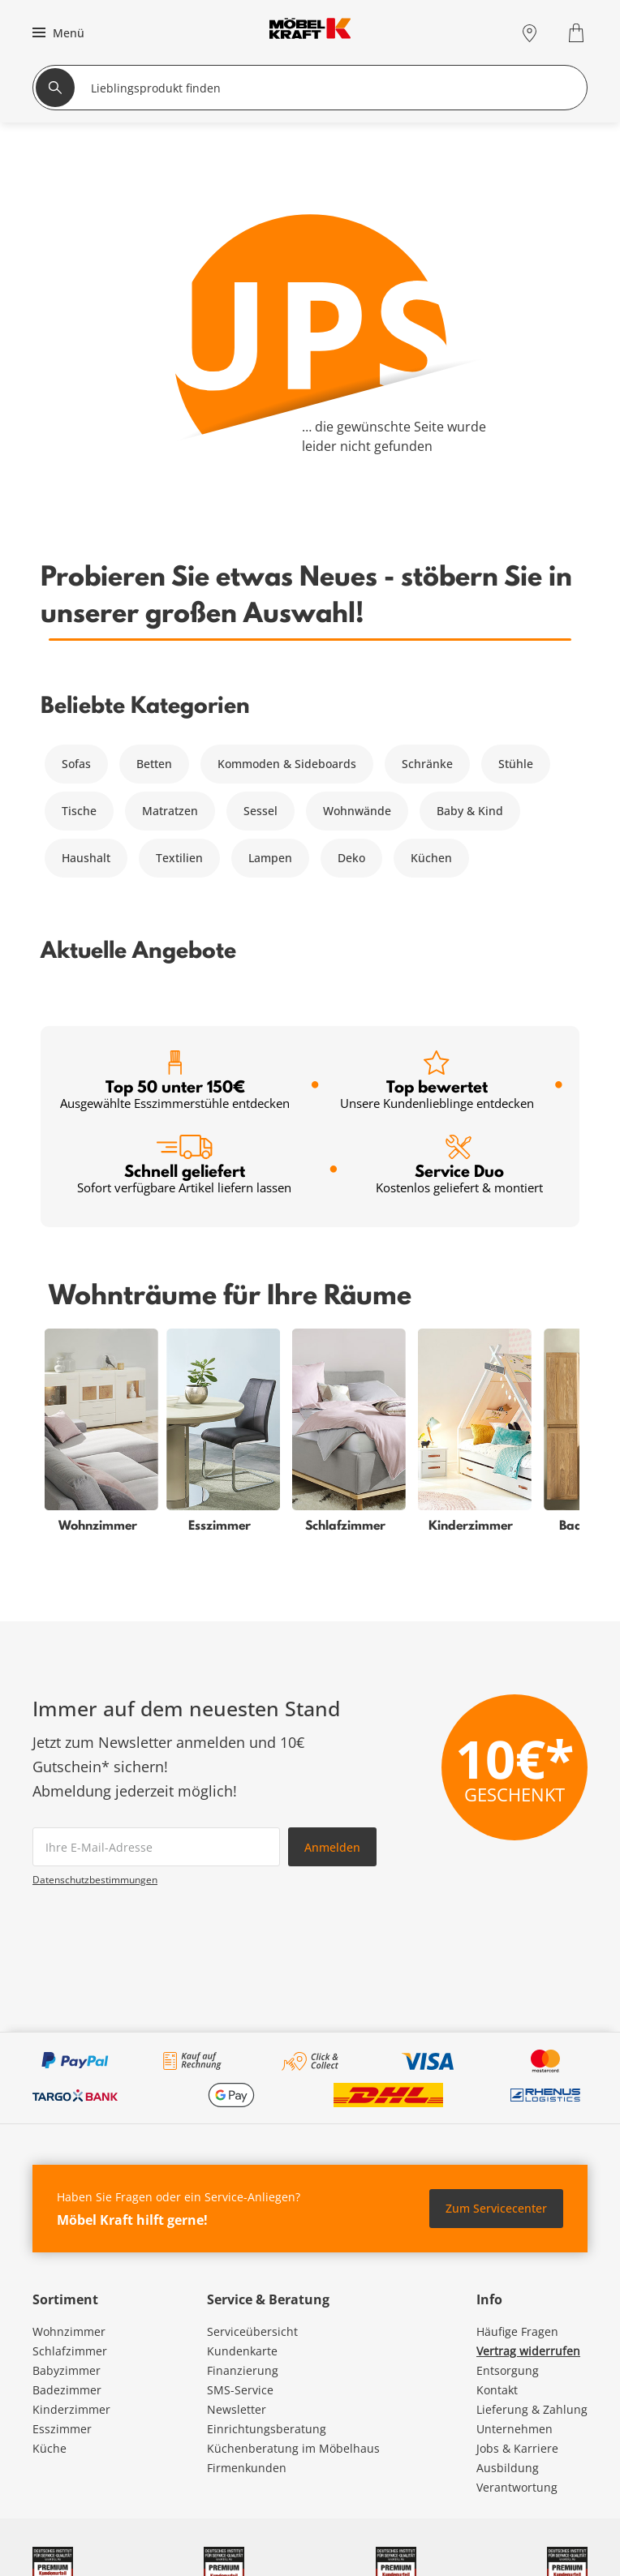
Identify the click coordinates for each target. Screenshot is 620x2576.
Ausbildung (507, 2467)
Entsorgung (507, 2370)
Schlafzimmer (69, 2351)
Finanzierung (242, 2370)
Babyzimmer (66, 2370)
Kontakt (497, 2390)
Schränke (427, 763)
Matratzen (170, 810)
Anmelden (332, 1847)
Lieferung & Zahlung (532, 2409)
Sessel (260, 810)
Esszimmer (62, 2428)
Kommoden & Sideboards (286, 763)
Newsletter (236, 2409)
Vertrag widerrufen (528, 2351)
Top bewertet (437, 1080)
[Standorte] (529, 33)
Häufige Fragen (517, 2331)
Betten (154, 763)
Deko (351, 857)
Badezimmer (66, 2390)
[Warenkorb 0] (578, 33)
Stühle (515, 763)
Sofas (76, 763)
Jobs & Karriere (517, 2448)
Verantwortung (517, 2487)
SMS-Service (240, 2390)
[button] (56, 32)
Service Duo (459, 1165)
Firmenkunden (246, 2467)
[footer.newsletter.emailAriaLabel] (156, 1846)
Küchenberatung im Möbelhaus (293, 2448)
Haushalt (86, 857)
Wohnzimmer (68, 2331)
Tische (79, 810)
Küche (49, 2448)
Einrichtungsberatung (266, 2428)
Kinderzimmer (71, 2409)
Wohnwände (357, 810)
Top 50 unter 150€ (175, 1080)
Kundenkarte (242, 2351)
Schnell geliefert (184, 1165)
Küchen (431, 857)
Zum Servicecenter (496, 2208)
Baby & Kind (470, 810)
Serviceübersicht (252, 2331)
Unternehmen (514, 2428)
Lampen (270, 857)
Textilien (179, 857)
